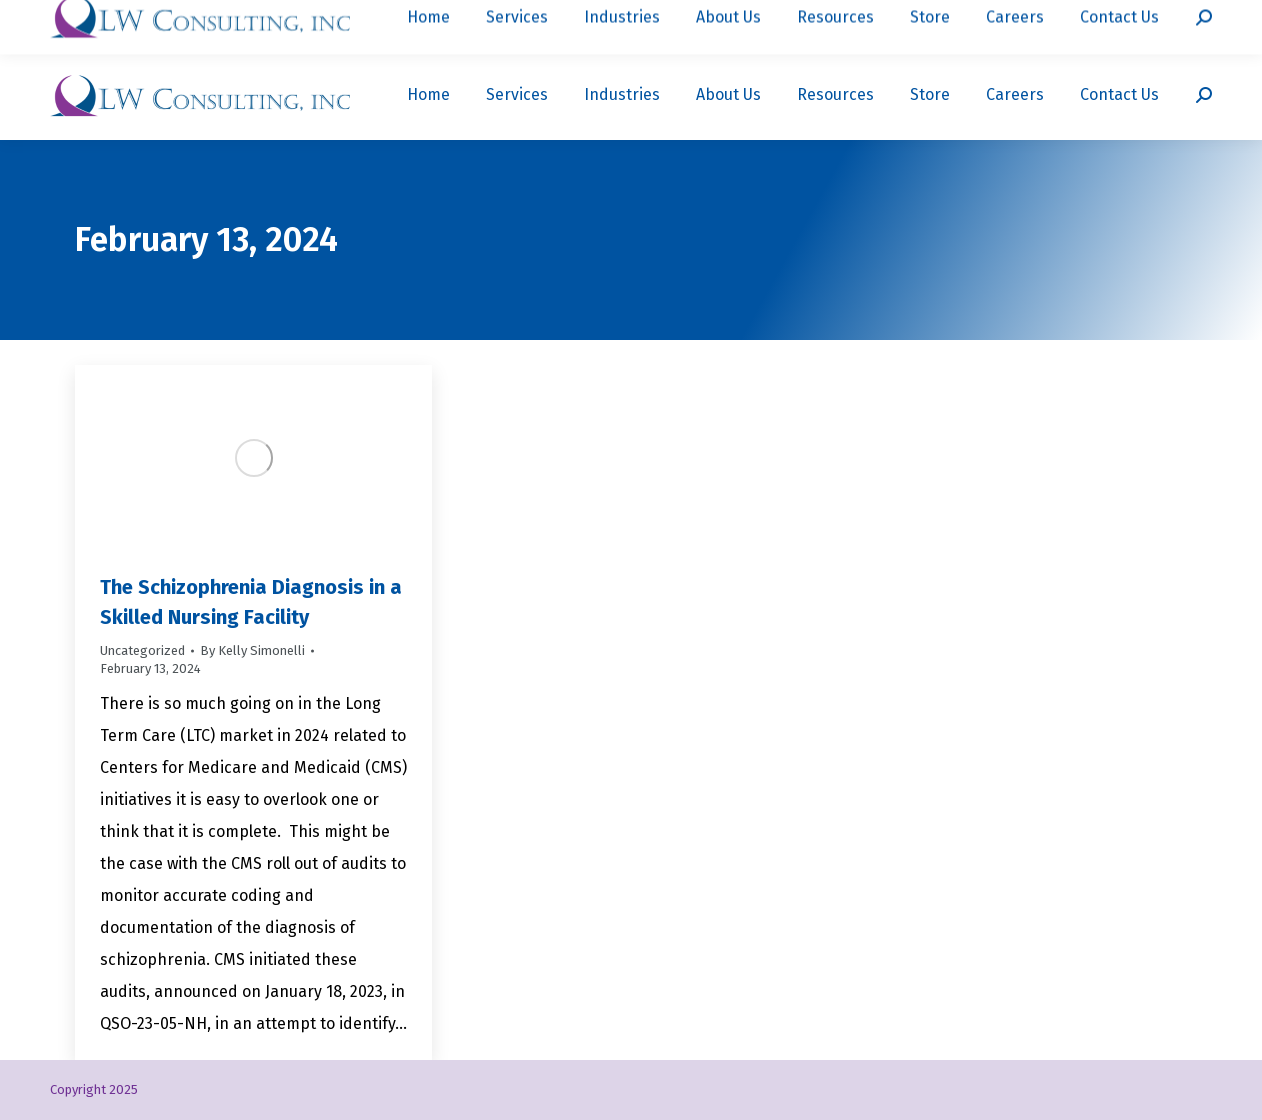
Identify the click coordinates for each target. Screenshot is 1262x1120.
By (252, 650)
